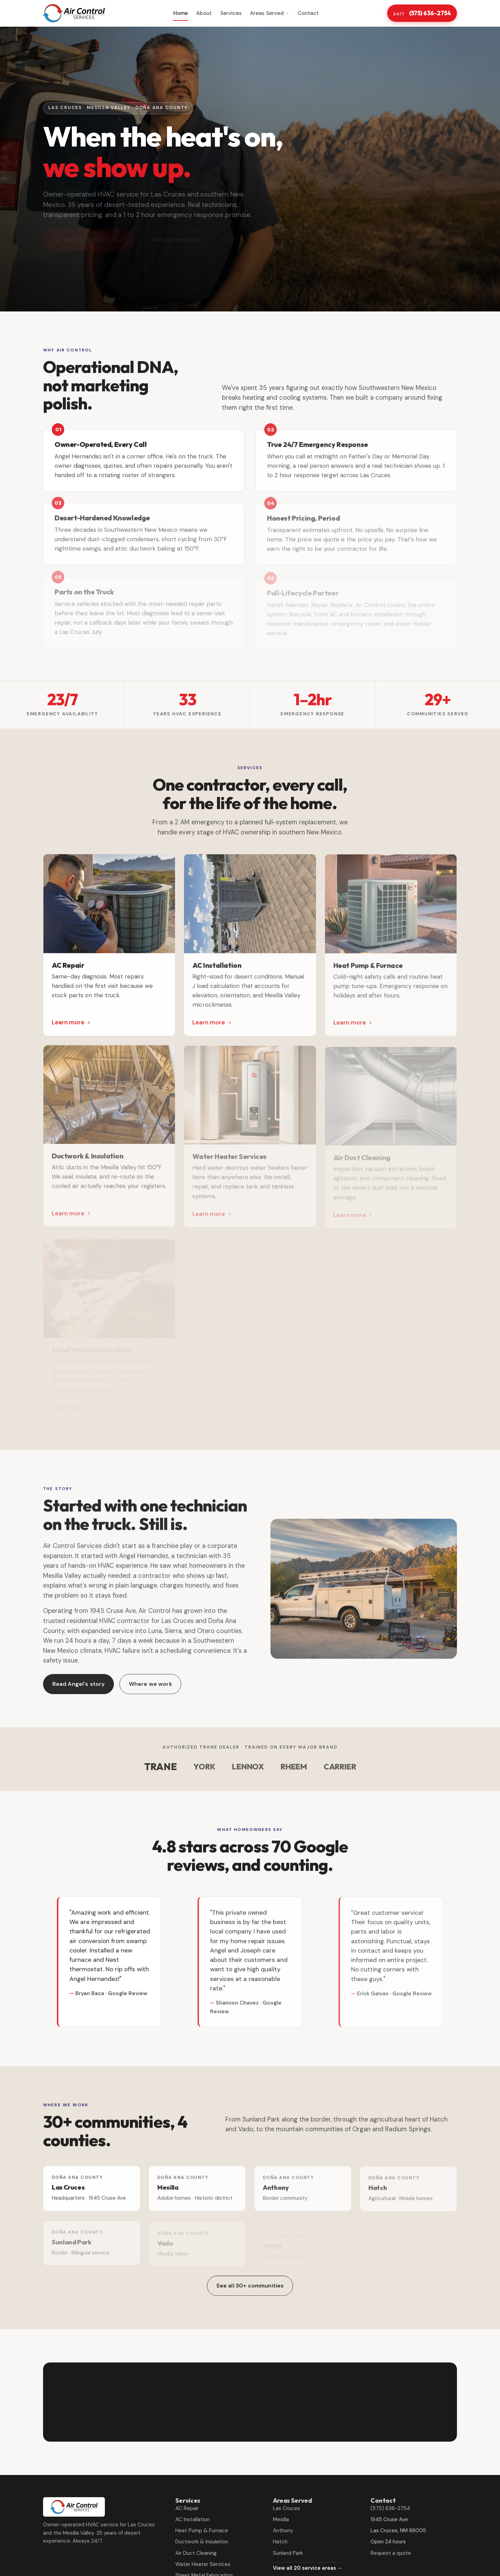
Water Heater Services (203, 2564)
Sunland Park (288, 2553)
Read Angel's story (78, 1688)
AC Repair (187, 2508)
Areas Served (269, 13)
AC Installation (192, 2519)
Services (231, 13)
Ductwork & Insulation (201, 2541)
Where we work (150, 1688)
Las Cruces (286, 2508)
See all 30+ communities (250, 2287)
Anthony (283, 2530)
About (204, 13)
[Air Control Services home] (74, 13)
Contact (308, 13)
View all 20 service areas (308, 2568)
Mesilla (281, 2519)
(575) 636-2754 (422, 13)
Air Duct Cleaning (196, 2553)
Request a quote (390, 2553)
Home (180, 13)
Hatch (280, 2541)
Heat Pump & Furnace (201, 2530)
